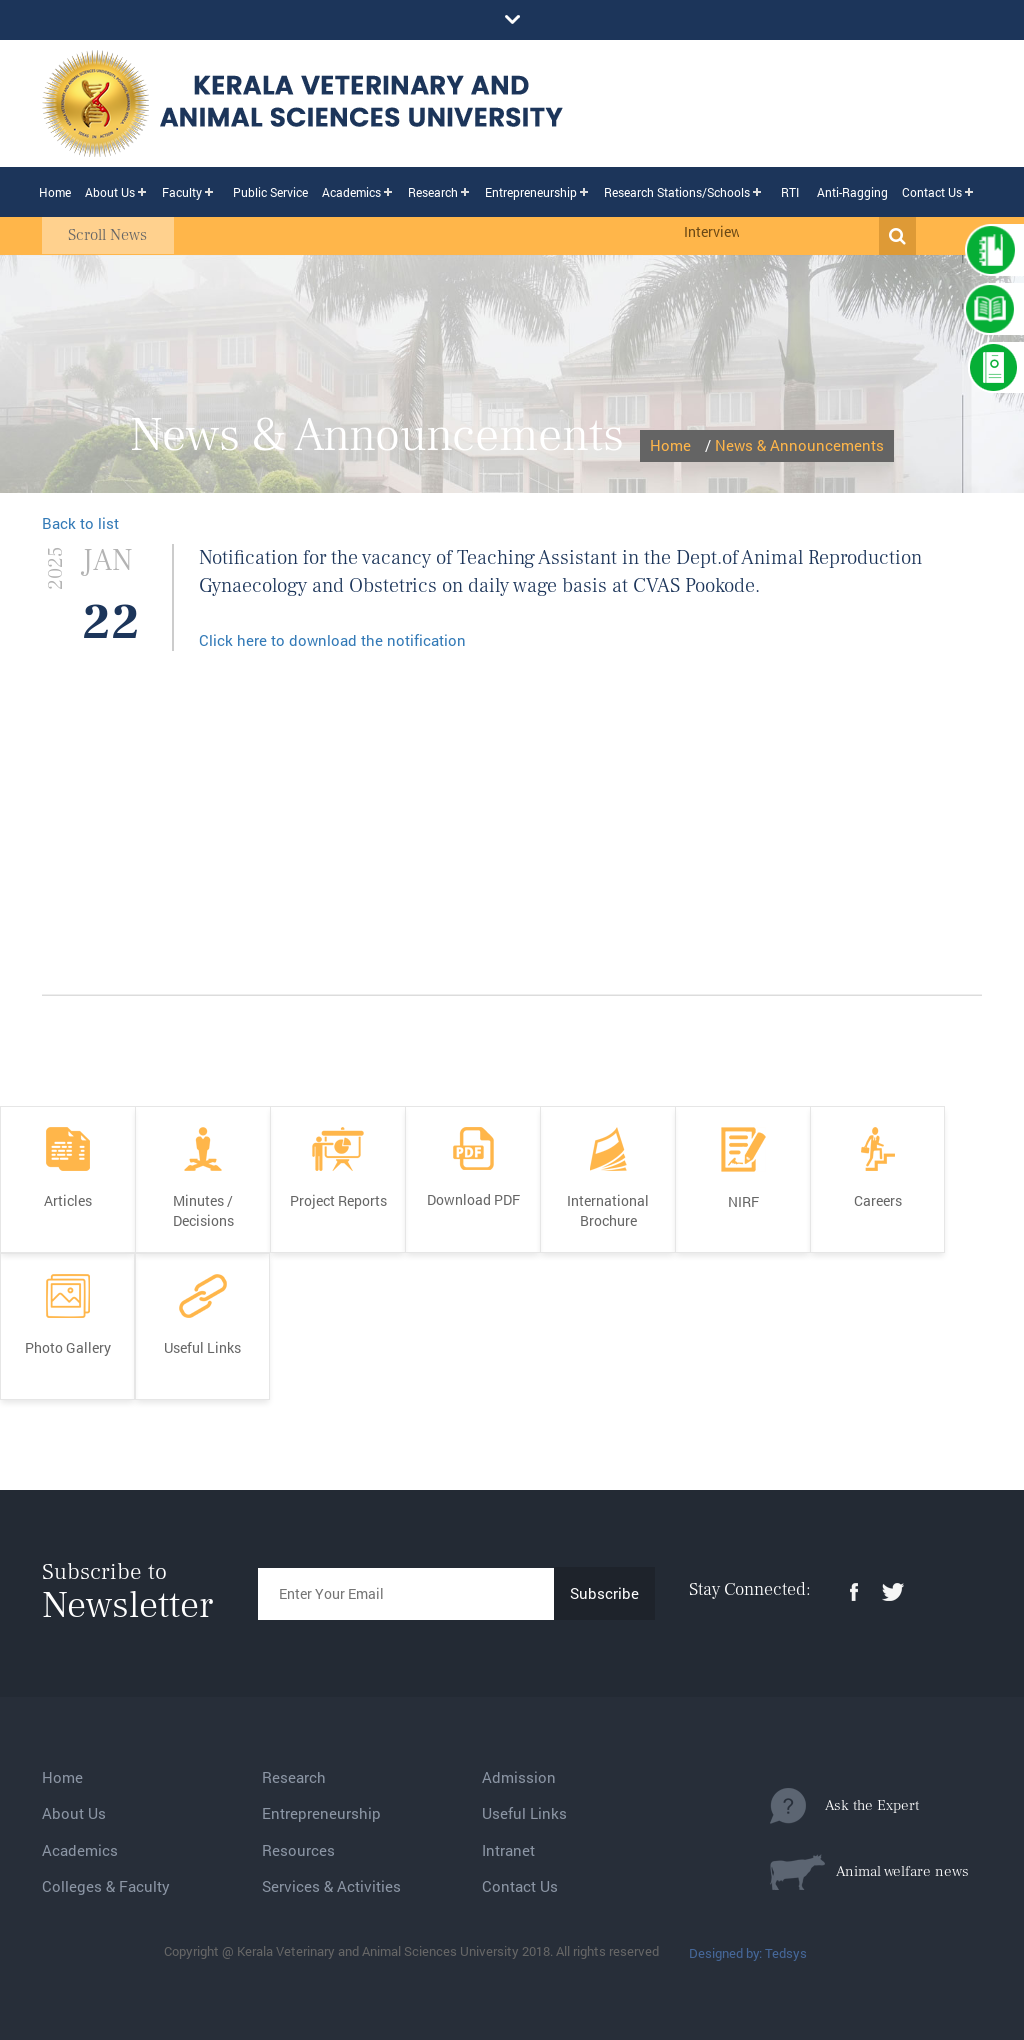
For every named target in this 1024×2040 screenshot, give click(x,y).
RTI (790, 192)
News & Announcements (799, 445)
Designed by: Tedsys (748, 1953)
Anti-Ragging (852, 192)
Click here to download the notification (332, 640)
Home (55, 192)
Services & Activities (331, 1886)
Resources (298, 1850)
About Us (110, 192)
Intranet (508, 1850)
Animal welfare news (869, 1872)
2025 (56, 567)
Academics (351, 192)
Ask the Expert (844, 1806)
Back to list (80, 523)
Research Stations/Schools (677, 192)
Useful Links (524, 1813)
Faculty (182, 192)
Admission (519, 1777)
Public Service (270, 192)
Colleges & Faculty (106, 1886)
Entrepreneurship (531, 192)
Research (433, 192)
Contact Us (932, 192)
